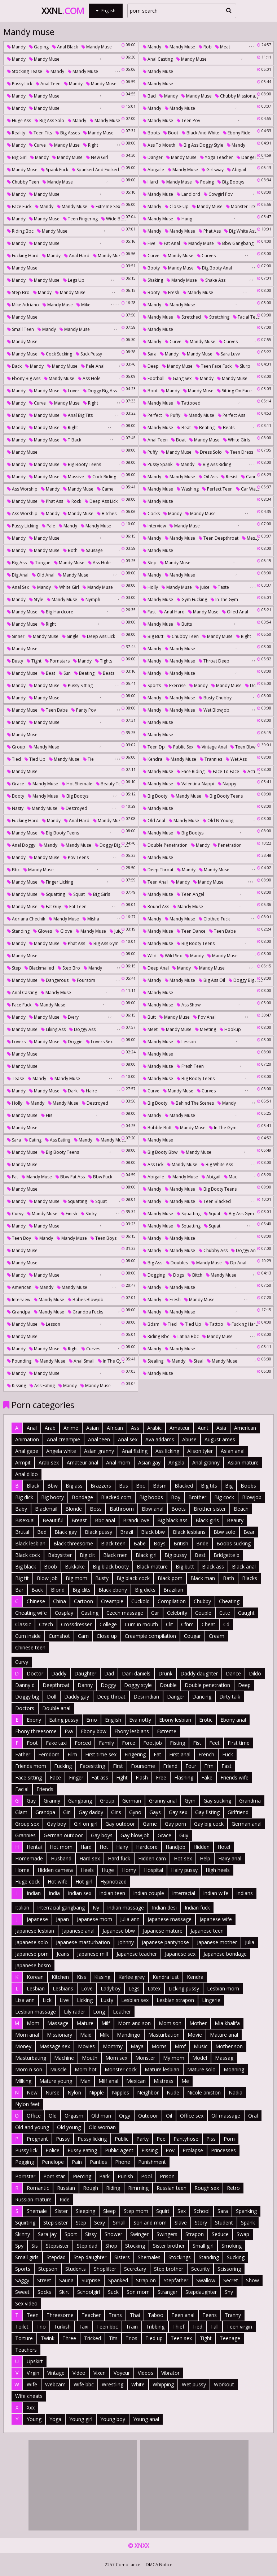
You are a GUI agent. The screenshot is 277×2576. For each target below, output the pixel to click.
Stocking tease (24, 71)
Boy (175, 1497)
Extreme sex (105, 206)
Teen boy (19, 1238)
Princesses (223, 2150)
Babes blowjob (86, 1299)
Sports (152, 685)
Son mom (138, 2291)
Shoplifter (105, 2268)
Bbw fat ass (70, 1177)
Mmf (180, 2046)
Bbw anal (152, 1508)
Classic (23, 1624)
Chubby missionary (237, 96)
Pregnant (37, 2138)
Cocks (151, 513)
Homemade (29, 1858)
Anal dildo (26, 1474)
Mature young (55, 2080)
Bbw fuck (100, 1177)
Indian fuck (197, 1907)
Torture (24, 2338)
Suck (113, 2291)
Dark (70, 1091)
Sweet (22, 2291)
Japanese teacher (136, 1953)
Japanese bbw (118, 1930)
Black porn (170, 1578)
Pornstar (25, 2176)
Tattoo (214, 1324)
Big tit (22, 1578)
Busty (15, 661)
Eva (69, 1731)
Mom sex (116, 2057)
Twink (47, 2338)
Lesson (186, 1042)
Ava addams (159, 1439)
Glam (21, 1812)
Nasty (15, 808)
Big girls (99, 894)
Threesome (60, 2315)
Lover (71, 391)
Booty (151, 268)
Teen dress (239, 452)
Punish (125, 2176)
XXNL (62, 11)
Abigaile (153, 170)
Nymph (90, 599)
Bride (202, 1543)
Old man (101, 2115)
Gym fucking (192, 599)
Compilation (172, 1601)
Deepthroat (56, 1685)
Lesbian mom (223, 1988)
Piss (211, 2138)
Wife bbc (84, 2384)
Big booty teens (82, 464)
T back (72, 440)
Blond (58, 1589)
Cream (216, 1635)
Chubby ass (213, 1250)
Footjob (152, 1742)
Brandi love (136, 1520)
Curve (37, 145)
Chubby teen (23, 182)
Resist (229, 477)
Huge (108, 1870)
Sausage (92, 550)
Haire (89, 1091)
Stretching (217, 317)
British (180, 1543)
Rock (74, 501)
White (138, 2384)
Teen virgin (239, 2326)
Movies (86, 2046)
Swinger (139, 2234)
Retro (233, 2187)
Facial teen (246, 317)
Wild (150, 956)
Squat (77, 894)
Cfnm (187, 1624)
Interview (154, 526)
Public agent (119, 2150)
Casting (89, 1612)
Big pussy (175, 1555)
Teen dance (191, 931)
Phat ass (210, 231)
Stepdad (56, 2257)
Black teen (113, 1543)
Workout (224, 2384)
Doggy (108, 1685)
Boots (151, 133)
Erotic (205, 1719)
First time (239, 1742)
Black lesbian (30, 1543)
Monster (145, 2057)
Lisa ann (25, 2000)
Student (224, 2222)
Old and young (32, 2127)
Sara (150, 354)
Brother (197, 1497)
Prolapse (193, 2150)
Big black (25, 1566)
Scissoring (229, 2268)
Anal (32, 1427)
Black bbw (153, 1531)
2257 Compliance (122, 2564)
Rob (205, 47)
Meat (222, 47)
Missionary (59, 2034)
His (46, 1115)
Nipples (120, 2092)
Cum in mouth (141, 1624)
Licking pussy (183, 1988)
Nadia (235, 2092)
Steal (196, 1361)
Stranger (167, 2291)
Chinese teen (30, 1647)
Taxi (83, 2326)
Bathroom (122, 1508)
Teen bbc (107, 2326)
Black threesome (73, 1543)
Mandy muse (97, 47)
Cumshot (59, 1635)
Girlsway (213, 170)
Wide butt (113, 219)
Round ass (156, 906)
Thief (178, 2326)
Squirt (163, 2211)
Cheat (208, 1624)
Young (34, 2419)
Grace (15, 784)
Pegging (24, 2161)
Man (85, 2080)
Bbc (13, 870)
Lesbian (36, 1988)
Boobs (248, 1485)
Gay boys (102, 1835)
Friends (44, 1789)
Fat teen (76, 906)
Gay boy (56, 1823)
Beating (204, 427)
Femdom (49, 1754)
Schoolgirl (88, 2291)
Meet (150, 1029)
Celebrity (177, 1612)
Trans (115, 2315)
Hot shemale (77, 784)
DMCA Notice (159, 2564)
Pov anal (204, 1017)
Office (34, 2115)
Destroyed (74, 808)
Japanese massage (170, 1919)
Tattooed (189, 403)
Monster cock (121, 2069)
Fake (206, 1777)
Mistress (163, 2080)
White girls (236, 440)
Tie (88, 759)
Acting (251, 771)
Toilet (21, 2326)
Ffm (209, 1765)
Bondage (82, 1497)
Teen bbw (242, 747)
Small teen (20, 329)
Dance (233, 1673)
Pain (77, 2161)
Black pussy (98, 1531)
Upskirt (35, 2361)
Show (252, 2280)
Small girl (203, 2245)
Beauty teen (111, 784)
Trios (131, 2338)
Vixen (99, 2372)
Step (150, 563)
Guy (183, 1835)
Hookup (230, 1029)
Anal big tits (78, 415)
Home (22, 1870)
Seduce (220, 2234)
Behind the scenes (192, 1103)
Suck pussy (89, 354)
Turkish (62, 2326)
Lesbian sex (135, 2000)
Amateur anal (82, 1462)
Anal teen (48, 84)
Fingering (135, 1754)
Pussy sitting (78, 685)
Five (149, 243)
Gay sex (178, 1812)
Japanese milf (93, 1953)
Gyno (135, 1812)
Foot (32, 1742)
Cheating (229, 1601)
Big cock (224, 1497)
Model (199, 2057)
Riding (113, 2187)
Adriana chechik (26, 919)
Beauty (235, 1520)
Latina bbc (186, 1336)
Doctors (24, 1708)
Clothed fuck (214, 919)
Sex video (26, 2303)
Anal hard (76, 256)
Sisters (122, 2257)
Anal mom (118, 1462)
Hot (104, 1846)
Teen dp (154, 747)
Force (128, 1742)
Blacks (249, 1578)
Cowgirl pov (218, 194)
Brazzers (101, 1485)
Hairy (122, 1846)
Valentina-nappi (195, 784)
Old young (69, 2127)
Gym (190, 1800)
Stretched (189, 317)
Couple (203, 1612)
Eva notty (140, 1719)
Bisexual (25, 1520)
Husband (61, 1858)
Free (161, 1777)
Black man (202, 1578)
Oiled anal (235, 612)
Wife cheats (29, 2395)
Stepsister (57, 2245)
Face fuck (19, 206)
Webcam (55, 2384)
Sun (65, 673)
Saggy (22, 2280)
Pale (48, 526)
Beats (226, 427)
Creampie (112, 1601)
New (32, 2092)
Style (36, 599)
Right (90, 145)
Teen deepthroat (218, 538)
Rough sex (206, 2187)
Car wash (248, 489)
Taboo (155, 2315)
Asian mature (243, 1462)
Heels (87, 1870)
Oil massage (225, 2115)
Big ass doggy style (201, 145)
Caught (246, 1612)
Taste (221, 587)
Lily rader (74, 2011)
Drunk (165, 1673)
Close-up (177, 206)
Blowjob (251, 1497)
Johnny (126, 1942)
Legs (134, 1988)
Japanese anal (78, 1930)
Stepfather (176, 2280)
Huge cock (27, 1881)
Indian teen (112, 1893)
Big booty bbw (160, 1152)
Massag (224, 2057)
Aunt (203, 1427)
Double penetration (165, 845)
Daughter (85, 1673)
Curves (206, 256)
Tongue (40, 563)
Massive (73, 477)
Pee (161, 2138)
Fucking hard (23, 256)
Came (105, 489)
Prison (167, 2176)
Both (70, 550)
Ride (65, 2199)
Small (119, 2222)
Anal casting (158, 59)
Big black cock (133, 1578)
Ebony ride (236, 133)
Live (64, 2000)
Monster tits (241, 206)
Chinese (36, 1601)
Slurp (242, 366)
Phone (122, 2161)
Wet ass (236, 759)
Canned (251, 477)
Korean (35, 1976)
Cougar (192, 1635)
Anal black (65, 47)
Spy (19, 2245)
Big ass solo (49, 120)
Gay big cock (209, 1823)
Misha (91, 919)
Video (78, 2372)
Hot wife (57, 1881)
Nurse (52, 2092)
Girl (67, 1812)
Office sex (191, 2115)
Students (75, 2268)
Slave (181, 2222)
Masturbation (164, 2034)
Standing (18, 931)
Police (52, 2150)
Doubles (177, 1263)
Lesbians (63, 1988)
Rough (90, 2187)
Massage (58, 2023)
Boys (160, 1543)
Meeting (205, 1029)
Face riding (191, 771)
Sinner (16, 636)
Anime (70, 1427)
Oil (169, 2115)
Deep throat (158, 870)
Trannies (211, 759)
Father (22, 1754)
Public (121, 2138)
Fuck (227, 1754)
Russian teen (171, 2187)
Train (132, 2326)
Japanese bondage (225, 1953)
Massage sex (54, 2046)
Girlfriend (238, 1812)
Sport (71, 2234)
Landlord (188, 194)
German (131, 1800)
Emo (91, 1719)
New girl (97, 157)
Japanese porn (32, 1953)
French (206, 1754)
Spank (248, 2222)
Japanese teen (207, 1930)
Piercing (82, 2176)
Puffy (173, 415)
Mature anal (224, 2034)
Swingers (167, 2234)
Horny (129, 1870)
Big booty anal (214, 268)
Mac (230, 1177)
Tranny (233, 2315)
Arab (50, 1427)
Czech (46, 1624)
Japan (62, 1919)
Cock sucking (56, 354)
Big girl (17, 157)
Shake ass (213, 280)
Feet (214, 1742)
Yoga (55, 2419)
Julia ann (130, 1919)
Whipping (163, 2384)
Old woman (102, 2127)
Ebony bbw (93, 1731)
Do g (252, 685)
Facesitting (92, 1765)
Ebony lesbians (131, 1731)
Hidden (201, 1846)
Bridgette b (226, 1555)
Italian (22, 1907)
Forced (83, 1742)
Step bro (18, 292)
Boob (50, 1566)
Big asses (68, 133)
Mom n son (28, 2069)
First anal (179, 1754)
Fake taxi (56, 1742)
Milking (23, 2080)
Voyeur (122, 2372)
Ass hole (89, 378)
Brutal (22, 1531)
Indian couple (148, 1893)
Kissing (16, 1385)
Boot (170, 133)
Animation (27, 1439)
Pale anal (93, 366)
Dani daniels (136, 1673)
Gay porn (175, 1823)
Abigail (236, 170)
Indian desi (164, 1907)
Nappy (227, 784)
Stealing (153, 1361)
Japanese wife (215, 1919)
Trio (41, 2326)
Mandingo (128, 2034)
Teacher (91, 2315)
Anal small (81, 1361)
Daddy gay (76, 1696)
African (115, 1427)
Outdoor (148, 2115)
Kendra (152, 759)
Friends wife (234, 1777)
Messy (250, 538)
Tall (214, 2326)
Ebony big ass (23, 378)
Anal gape (26, 1450)
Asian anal (233, 1450)
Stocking (135, 2245)
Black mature (152, 1566)
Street (44, 2280)
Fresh (171, 292)
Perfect (152, 415)
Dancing (201, 1696)
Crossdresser (76, 1624)
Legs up (73, 280)
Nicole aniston (204, 2092)
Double (168, 1685)
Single (70, 636)
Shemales (149, 2257)
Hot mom (61, 1846)
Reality (16, 133)
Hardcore (147, 1846)
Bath (228, 1578)
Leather (122, 2011)
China (59, 1601)
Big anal (17, 575)
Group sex (27, 1823)
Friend (170, 1765)
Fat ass (99, 1777)
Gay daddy (91, 1812)
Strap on (146, 2280)
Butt (149, 1017)
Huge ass (19, 120)
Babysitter (60, 1555)
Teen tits (40, 133)
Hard (150, 182)
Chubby (202, 1601)
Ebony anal (233, 1719)
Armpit (23, 1462)
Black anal (244, 1566)
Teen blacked (215, 1201)
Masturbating (30, 2057)
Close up (107, 1635)
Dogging (154, 1275)
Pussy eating (82, 2150)
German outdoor (63, 1835)
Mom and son (134, 2023)
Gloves (42, 931)
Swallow (205, 2280)
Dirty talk (229, 1696)
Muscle (58, 2069)
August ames (220, 1439)
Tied (14, 759)
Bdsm (151, 1324)
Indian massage (125, 1907)
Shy (229, 2291)
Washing (188, 489)
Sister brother (169, 2245)
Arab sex (49, 1462)
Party (142, 2138)
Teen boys (103, 1238)
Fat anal (169, 243)
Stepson (47, 2268)
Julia (249, 1942)
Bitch (195, 1275)
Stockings (179, 2257)
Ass (135, 1427)
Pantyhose (185, 2138)
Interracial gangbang (61, 1907)
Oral (253, 2115)
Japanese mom (94, 1919)
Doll (51, 1696)
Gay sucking (217, 1800)
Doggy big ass (100, 391)
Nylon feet (27, 2104)
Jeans (63, 1953)
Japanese (37, 1919)
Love (87, 1988)
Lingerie (211, 2000)
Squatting (53, 894)
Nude (173, 2092)
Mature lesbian (162, 2069)
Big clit (87, 1555)
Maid (86, 2034)
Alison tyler (200, 1450)
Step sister (55, 2222)
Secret (230, 2280)
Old (53, 2115)
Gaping (39, 47)
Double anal (56, 1708)
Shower (113, 2234)
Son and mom (150, 2222)
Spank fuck (54, 170)
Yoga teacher (216, 157)
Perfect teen (217, 489)
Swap (243, 2234)
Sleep (109, 2211)
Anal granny (206, 1462)
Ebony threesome (36, 1731)
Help (205, 1858)
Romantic (38, 2187)
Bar (19, 1589)
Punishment (152, 2161)
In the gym (224, 599)
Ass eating (57, 1140)
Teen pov (188, 120)
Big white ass (240, 231)
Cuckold (140, 1601)
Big (229, 1485)
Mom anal (27, 2034)
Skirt (64, 2291)
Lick (47, 2000)
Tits (113, 2338)
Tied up (35, 759)
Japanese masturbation (83, 1942)
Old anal (43, 575)
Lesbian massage (35, 2011)
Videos (145, 2372)
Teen (33, 2315)
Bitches (106, 513)
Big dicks (145, 1589)
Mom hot (86, 2069)
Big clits (81, 1589)
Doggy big (27, 1696)
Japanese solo (31, 1942)
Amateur (180, 1427)
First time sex (100, 1754)
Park (104, 2176)
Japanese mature (163, 1930)
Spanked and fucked (95, 170)
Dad (109, 1673)
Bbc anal (105, 1520)
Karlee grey (131, 1976)
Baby (21, 1508)
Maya (137, 2046)
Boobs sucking (233, 1543)
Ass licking (167, 1450)
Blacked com (116, 1497)
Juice (202, 587)
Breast (79, 1520)
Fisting (177, 1742)
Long (99, 2011)
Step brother (168, 2268)
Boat (178, 440)
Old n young (218, 820)
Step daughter (90, 2257)
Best (200, 1555)
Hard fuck (119, 1858)
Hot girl (83, 1881)
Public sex (180, 747)
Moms (159, 2046)
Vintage (56, 2372)
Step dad (87, 2245)
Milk (104, 2034)
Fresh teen (190, 1066)
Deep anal (156, 968)
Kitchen (60, 1976)
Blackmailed (39, 968)
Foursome (143, 1765)
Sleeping (85, 2211)
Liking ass (53, 1029)
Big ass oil (212, 980)
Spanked (118, 2280)
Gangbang (80, 1800)
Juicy (116, 931)
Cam (83, 1635)
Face (55, 1777)
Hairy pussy (184, 1870)
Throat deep (214, 661)
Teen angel (190, 894)
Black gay (65, 1531)
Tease (15, 1078)
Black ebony (112, 1589)
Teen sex (181, 2338)
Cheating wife (31, 1612)
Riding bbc (20, 231)
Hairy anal (229, 1858)
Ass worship (22, 489)
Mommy (113, 2046)
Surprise (91, 2280)
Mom (33, 2023)
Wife (32, 2384)
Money (23, 2046)
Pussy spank (157, 464)
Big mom (76, 1578)
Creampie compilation (150, 1635)
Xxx (31, 2407)
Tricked (92, 2338)
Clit (169, 1624)
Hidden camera (55, 1870)
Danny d (25, 1685)
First (118, 1765)
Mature (84, 2023)
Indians (244, 1893)
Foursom (83, 980)
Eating (33, 1140)
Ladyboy (110, 1988)
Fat (12, 1177)
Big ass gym (104, 943)
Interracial (183, 1893)
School (202, 2211)
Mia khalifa (227, 2023)
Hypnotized (113, 1881)
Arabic (154, 1427)
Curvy (15, 1214)
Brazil (126, 1531)
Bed (42, 1531)
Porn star (54, 2176)
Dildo (255, 1673)
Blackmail (46, 1508)
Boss (96, 1508)
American (19, 1287)
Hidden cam (152, 1858)
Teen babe (54, 710)
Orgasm (74, 2115)
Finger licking (57, 882)
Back (14, 366)
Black (33, 1485)
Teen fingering (80, 219)
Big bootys (230, 182)
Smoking (231, 2245)
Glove (64, 931)
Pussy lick (19, 84)
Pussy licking (22, 526)
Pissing (149, 2150)
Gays (155, 1812)
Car (155, 1612)
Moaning (234, 2069)
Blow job (47, 1578)
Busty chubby (215, 698)
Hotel (223, 1846)
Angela (176, 1462)
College (108, 1624)
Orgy (124, 2115)
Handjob (175, 1846)
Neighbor (148, 2092)
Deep (151, 366)
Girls (116, 1812)
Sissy (91, 2234)
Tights (103, 661)
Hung (184, 219)
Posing (204, 182)
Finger (76, 1777)
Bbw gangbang (235, 243)
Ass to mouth (159, 145)
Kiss (81, 1976)
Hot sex (183, 1858)
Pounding (19, 1361)
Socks (44, 2291)
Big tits (209, 1485)
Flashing (183, 1777)
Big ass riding (214, 464)
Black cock (27, 1555)
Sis (34, 2245)
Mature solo (201, 2069)
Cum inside (28, 1635)
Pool (146, 2176)
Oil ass (208, 477)
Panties (98, 2161)
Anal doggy (21, 845)
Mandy (16, 47)
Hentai (34, 1846)
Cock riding (102, 477)
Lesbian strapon (175, 2000)
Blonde (73, 1508)
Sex (181, 2211)
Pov (170, 2150)
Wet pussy (194, 2384)
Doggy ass (82, 1029)
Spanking (246, 2211)
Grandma (250, 1800)
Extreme (166, 1731)
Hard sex (89, 1858)
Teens (209, 2315)
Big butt (153, 636)
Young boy (112, 2419)
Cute (224, 1612)
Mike (83, 305)
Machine (64, 2057)
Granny (52, 1800)
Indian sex (79, 1893)
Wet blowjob (214, 710)
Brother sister (210, 1508)
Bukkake (75, 1566)
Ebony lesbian (175, 1719)
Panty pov (83, 710)
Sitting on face (234, 391)
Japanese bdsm (33, 1965)
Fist (197, 1742)
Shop (111, 2245)
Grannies (25, 1835)
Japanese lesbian (34, 1930)
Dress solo (208, 452)
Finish (69, 1214)
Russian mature (33, 2199)
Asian (92, 1427)
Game (150, 1823)
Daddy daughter (199, 1673)
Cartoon (83, 1601)
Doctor (35, 1673)
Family (106, 1742)
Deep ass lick (101, 501)
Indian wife (215, 1893)
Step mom (136, 2211)
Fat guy (51, 906)
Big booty (155, 796)
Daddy (58, 1673)
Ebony (34, 1719)
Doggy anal (245, 1250)
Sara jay (47, 2234)
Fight (122, 1777)
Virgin (33, 2372)
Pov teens (76, 857)
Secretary (135, 2268)
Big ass (17, 563)
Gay (31, 1800)
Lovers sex (99, 1042)
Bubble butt (157, 1128)
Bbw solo (225, 1531)
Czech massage (124, 1612)
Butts (184, 624)
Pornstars (57, 661)
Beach (241, 1508)
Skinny (22, 2234)
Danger (153, 157)
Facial (21, 1789)
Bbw (52, 1485)
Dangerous (250, 157)
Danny (85, 1685)
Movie (195, 2034)
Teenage (230, 2338)
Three (69, 2338)
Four (190, 1765)
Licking (85, 2000)
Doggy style (138, 1685)
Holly (150, 587)
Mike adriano (23, 305)
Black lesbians (189, 1531)
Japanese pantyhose (165, 1942)
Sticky (89, 1214)
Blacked (184, 1485)
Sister (61, 2211)
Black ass (213, 1566)
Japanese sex (180, 1953)
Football (153, 378)
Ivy (96, 1907)
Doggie (73, 1042)
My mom (173, 2057)
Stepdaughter (201, 2291)
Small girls (27, 2257)
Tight (34, 661)
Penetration (227, 845)
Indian (34, 1893)
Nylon (74, 2092)
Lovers (16, 1042)
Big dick (24, 1497)
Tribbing (155, 2326)
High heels (218, 1870)
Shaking (153, 280)
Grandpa (18, 1312)
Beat (184, 427)
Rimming (138, 2187)
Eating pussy (63, 1719)
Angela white (61, 1450)
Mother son (229, 2046)
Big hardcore (57, 612)
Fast (149, 612)
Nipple (96, 2092)
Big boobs (151, 1497)
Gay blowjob (135, 1835)
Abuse (189, 1439)
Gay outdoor (120, 1823)
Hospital (153, 1870)
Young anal (146, 2419)
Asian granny (99, 1450)
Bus (123, 1485)
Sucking (236, 2257)
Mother (198, 2023)
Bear (249, 1531)
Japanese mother (217, 1942)
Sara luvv (228, 354)
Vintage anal (212, 747)
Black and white (200, 133)
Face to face (223, 771)
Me (185, 2080)
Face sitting (28, 1777)
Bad (149, 96)
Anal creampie (63, 1439)
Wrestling (112, 2384)
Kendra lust (166, 1976)
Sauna (66, 2280)
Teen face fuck (214, 366)
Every (71, 1017)
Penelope (53, 2161)
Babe (139, 1543)
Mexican (136, 2080)
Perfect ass (231, 415)
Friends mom (30, 1765)
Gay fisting (207, 1812)
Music (200, 2046)
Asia (221, 1427)
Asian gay (149, 1462)
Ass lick (153, 1164)
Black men (115, 1555)
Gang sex (180, 378)
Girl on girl (85, 1823)
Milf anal (108, 2080)
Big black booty (111, 1566)
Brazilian (173, 1589)
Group (16, 747)
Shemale (37, 2211)
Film (72, 1754)
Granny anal (163, 1800)
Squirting (25, 2222)
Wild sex (171, 956)
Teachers (26, 2349)
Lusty (107, 2000)
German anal (246, 1823)
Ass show (189, 1005)
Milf (105, 2023)
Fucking (63, 1765)
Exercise (175, 685)
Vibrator (170, 2372)
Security (200, 2268)
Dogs (176, 1275)
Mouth (89, 2057)
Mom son (170, 2023)
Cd (226, 1624)
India (54, 1893)
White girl (66, 587)
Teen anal (155, 882)
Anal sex (18, 587)
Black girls (207, 1520)
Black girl (146, 1555)
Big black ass (172, 1520)
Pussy (63, 2138)
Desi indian (146, 1696)
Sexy (99, 2222)
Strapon (194, 2234)
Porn (229, 2138)
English (113, 1719)
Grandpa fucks (85, 1312)
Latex (154, 1988)
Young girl (80, 2419)
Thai (135, 2315)
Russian (66, 2187)
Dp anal (235, 1263)
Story (201, 2222)
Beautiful (53, 1520)
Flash (142, 1777)
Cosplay (64, 1612)
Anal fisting (135, 1450)
